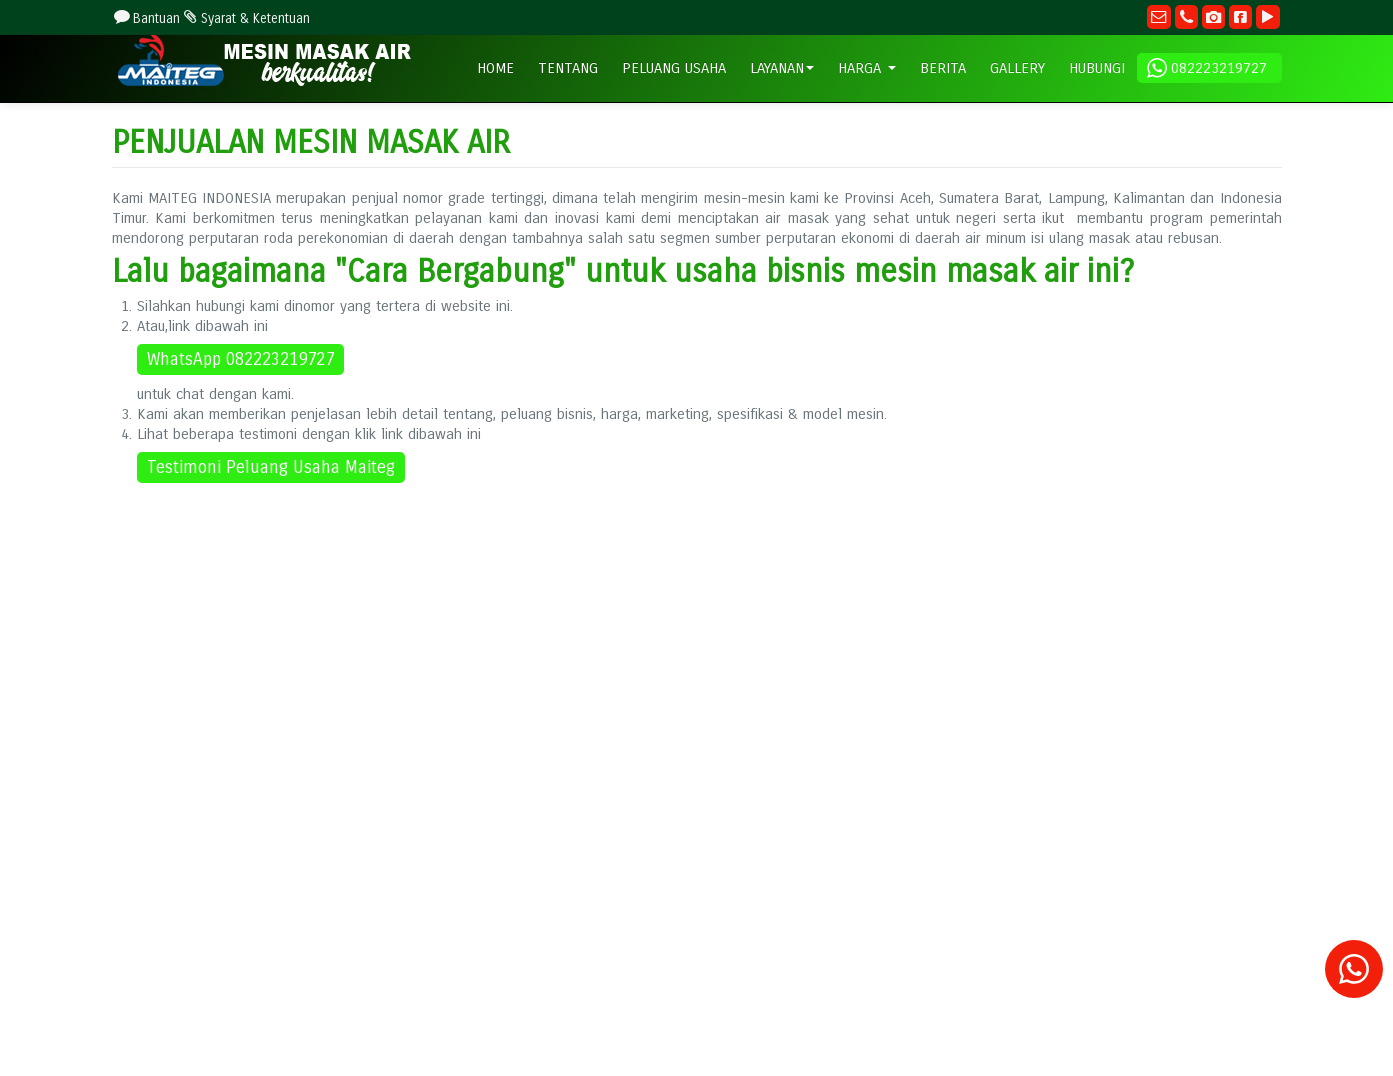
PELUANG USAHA (674, 68)
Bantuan (146, 19)
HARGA (867, 68)
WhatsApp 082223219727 (240, 359)
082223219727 (1207, 68)
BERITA (943, 68)
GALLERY (1017, 68)
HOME (495, 68)
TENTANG (568, 68)
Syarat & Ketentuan (245, 19)
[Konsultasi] (1354, 978)
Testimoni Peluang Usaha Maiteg (271, 467)
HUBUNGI (1097, 68)
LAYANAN (782, 68)
